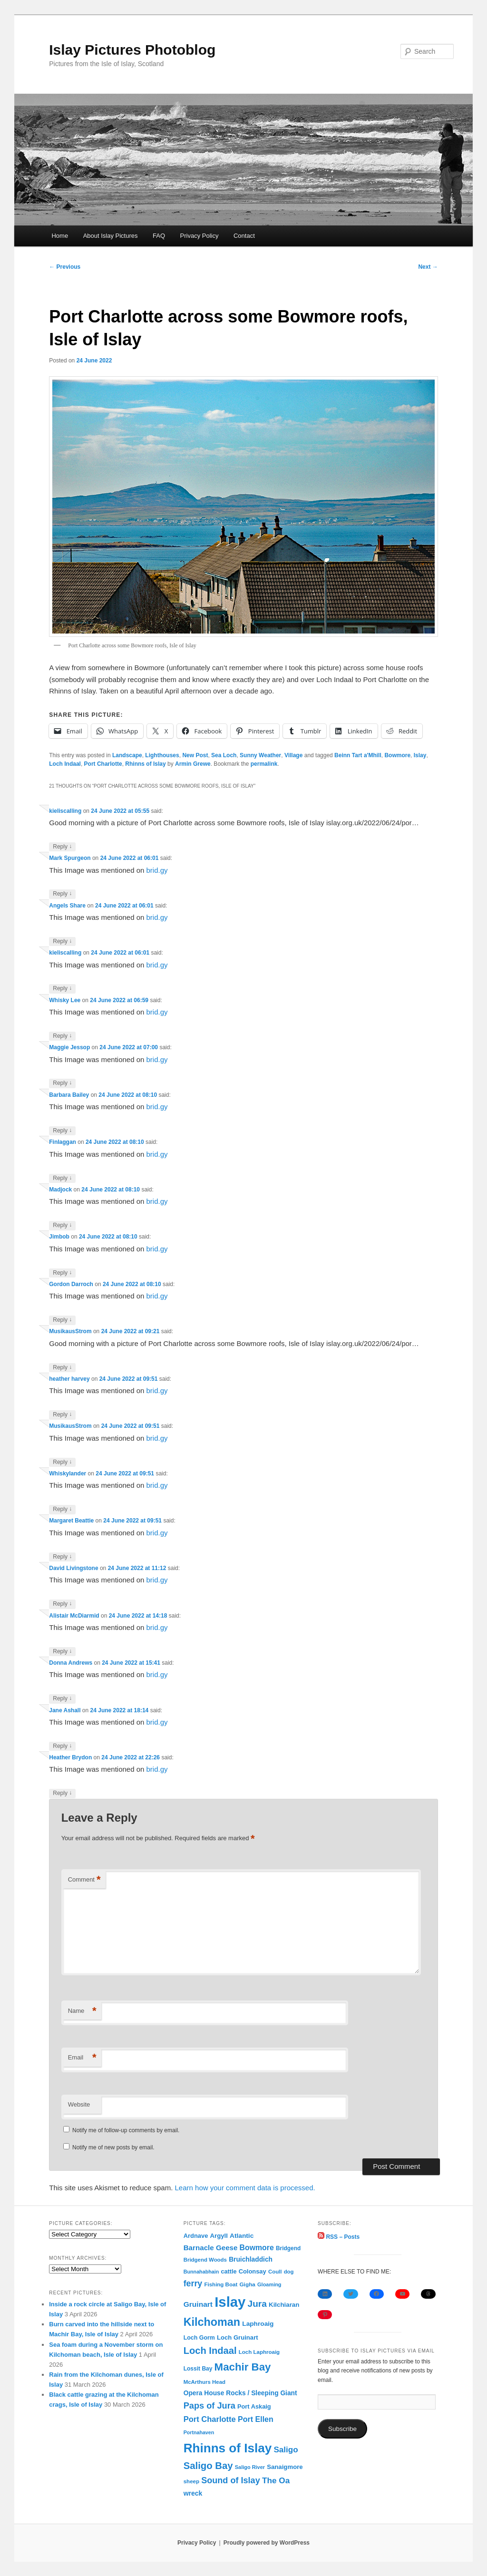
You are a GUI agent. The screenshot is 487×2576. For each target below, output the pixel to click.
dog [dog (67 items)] (289, 2271)
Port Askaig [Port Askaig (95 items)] (254, 2406)
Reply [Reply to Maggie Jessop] (62, 1083)
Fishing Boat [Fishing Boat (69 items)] (220, 2284)
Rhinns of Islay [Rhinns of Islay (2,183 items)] (228, 2448)
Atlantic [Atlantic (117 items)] (241, 2235)
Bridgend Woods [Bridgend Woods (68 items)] (205, 2260)
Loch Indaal (65, 764)
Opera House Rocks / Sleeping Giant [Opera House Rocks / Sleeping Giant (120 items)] (240, 2393)
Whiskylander (67, 1473)
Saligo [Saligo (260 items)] (285, 2449)
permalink (264, 764)
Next (428, 266)
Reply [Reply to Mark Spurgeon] (62, 893)
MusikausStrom (70, 1331)
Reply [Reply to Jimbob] (62, 1273)
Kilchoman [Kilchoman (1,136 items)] (212, 2322)
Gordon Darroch (71, 1284)
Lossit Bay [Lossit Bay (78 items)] (198, 2368)
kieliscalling (65, 811)
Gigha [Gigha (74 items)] (247, 2284)
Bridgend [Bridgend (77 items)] (288, 2248)
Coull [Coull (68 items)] (275, 2271)
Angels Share (67, 905)
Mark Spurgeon (69, 858)
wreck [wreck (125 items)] (193, 2493)
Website (79, 2104)
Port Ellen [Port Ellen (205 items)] (255, 2419)
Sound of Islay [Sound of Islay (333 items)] (230, 2480)
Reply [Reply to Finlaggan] (62, 1178)
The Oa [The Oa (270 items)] (276, 2480)
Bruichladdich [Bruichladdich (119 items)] (251, 2259)
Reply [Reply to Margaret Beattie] (62, 1556)
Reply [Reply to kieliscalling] (62, 846)
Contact (244, 235)
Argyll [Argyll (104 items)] (219, 2235)
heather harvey (69, 1379)
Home (59, 235)
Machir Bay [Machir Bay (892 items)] (242, 2367)
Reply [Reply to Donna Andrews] (62, 1698)
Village (293, 755)
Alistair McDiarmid (74, 1615)
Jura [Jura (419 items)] (257, 2304)
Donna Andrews (70, 1662)
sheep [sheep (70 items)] (191, 2481)
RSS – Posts (339, 2237)
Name (82, 2011)
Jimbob (59, 1236)
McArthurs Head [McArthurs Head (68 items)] (204, 2382)
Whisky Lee (64, 1000)
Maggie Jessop (69, 1047)
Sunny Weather (260, 755)
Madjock (60, 1189)
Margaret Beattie (71, 1520)
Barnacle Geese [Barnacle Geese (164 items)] (211, 2248)
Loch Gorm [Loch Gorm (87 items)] (199, 2337)
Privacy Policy (199, 235)
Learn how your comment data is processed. (245, 2188)
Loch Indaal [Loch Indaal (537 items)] (210, 2350)
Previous (64, 266)
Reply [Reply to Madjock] (62, 1225)
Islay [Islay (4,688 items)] (229, 2302)
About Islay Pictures (110, 235)
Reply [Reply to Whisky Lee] (62, 1036)
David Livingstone (73, 1568)
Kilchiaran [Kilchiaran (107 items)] (284, 2304)
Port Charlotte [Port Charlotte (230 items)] (210, 2419)
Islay (420, 755)
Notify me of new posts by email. (113, 2147)
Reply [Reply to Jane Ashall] (62, 1746)
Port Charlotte (103, 764)
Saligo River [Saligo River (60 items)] (250, 2467)
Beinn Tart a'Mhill (357, 755)
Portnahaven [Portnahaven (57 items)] (199, 2432)
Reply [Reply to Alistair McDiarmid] (62, 1651)
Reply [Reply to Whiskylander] (62, 1509)
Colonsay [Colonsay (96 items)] (252, 2271)
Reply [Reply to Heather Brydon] (62, 1793)
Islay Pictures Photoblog (132, 50)
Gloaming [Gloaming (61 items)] (269, 2284)
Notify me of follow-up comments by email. (125, 2130)
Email (82, 2058)
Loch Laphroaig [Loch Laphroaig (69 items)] (259, 2352)
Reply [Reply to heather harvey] (62, 1414)
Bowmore (397, 755)
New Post (195, 755)
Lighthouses (162, 755)
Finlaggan (62, 1142)
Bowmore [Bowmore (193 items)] (257, 2248)
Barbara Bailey (69, 1095)
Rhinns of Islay (145, 764)
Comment (84, 1880)
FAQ (159, 235)
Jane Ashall (64, 1710)
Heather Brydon (70, 1757)
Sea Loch (223, 755)
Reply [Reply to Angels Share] (62, 941)
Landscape (127, 755)
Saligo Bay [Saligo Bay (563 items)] (208, 2465)
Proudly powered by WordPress (267, 2542)
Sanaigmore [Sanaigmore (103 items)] (285, 2466)
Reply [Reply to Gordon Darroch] (62, 1320)
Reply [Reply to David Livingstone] (62, 1604)
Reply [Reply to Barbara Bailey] (62, 1130)
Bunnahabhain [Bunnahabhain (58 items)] (201, 2271)
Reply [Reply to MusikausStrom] (62, 1367)
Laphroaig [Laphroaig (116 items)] (257, 2323)
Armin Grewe (193, 764)
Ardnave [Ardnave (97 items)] (196, 2235)
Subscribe (342, 2428)
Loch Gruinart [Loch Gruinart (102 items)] (237, 2337)
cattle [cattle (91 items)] (229, 2271)
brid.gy (157, 870)
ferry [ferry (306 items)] (193, 2283)
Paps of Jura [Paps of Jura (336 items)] (209, 2405)
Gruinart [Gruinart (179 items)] (198, 2304)
